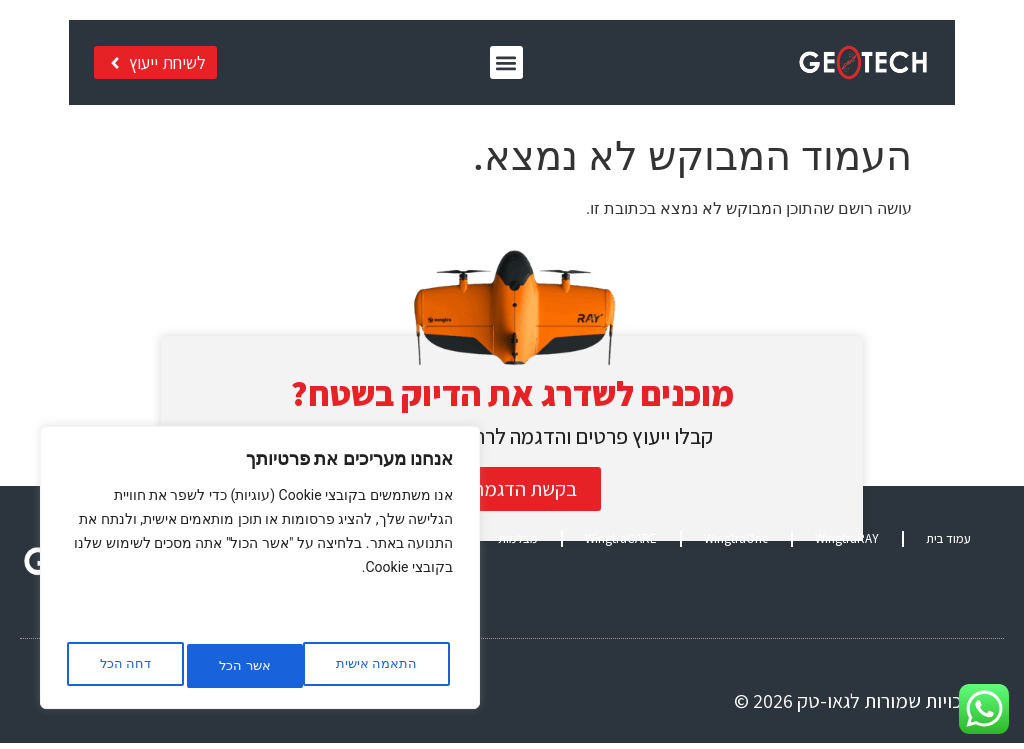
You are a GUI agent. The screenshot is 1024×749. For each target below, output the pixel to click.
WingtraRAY (847, 544)
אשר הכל (124, 666)
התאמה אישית (373, 666)
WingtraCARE (621, 544)
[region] (260, 573)
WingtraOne (736, 544)
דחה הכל (237, 666)
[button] (519, 66)
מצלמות (518, 544)
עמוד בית (948, 544)
